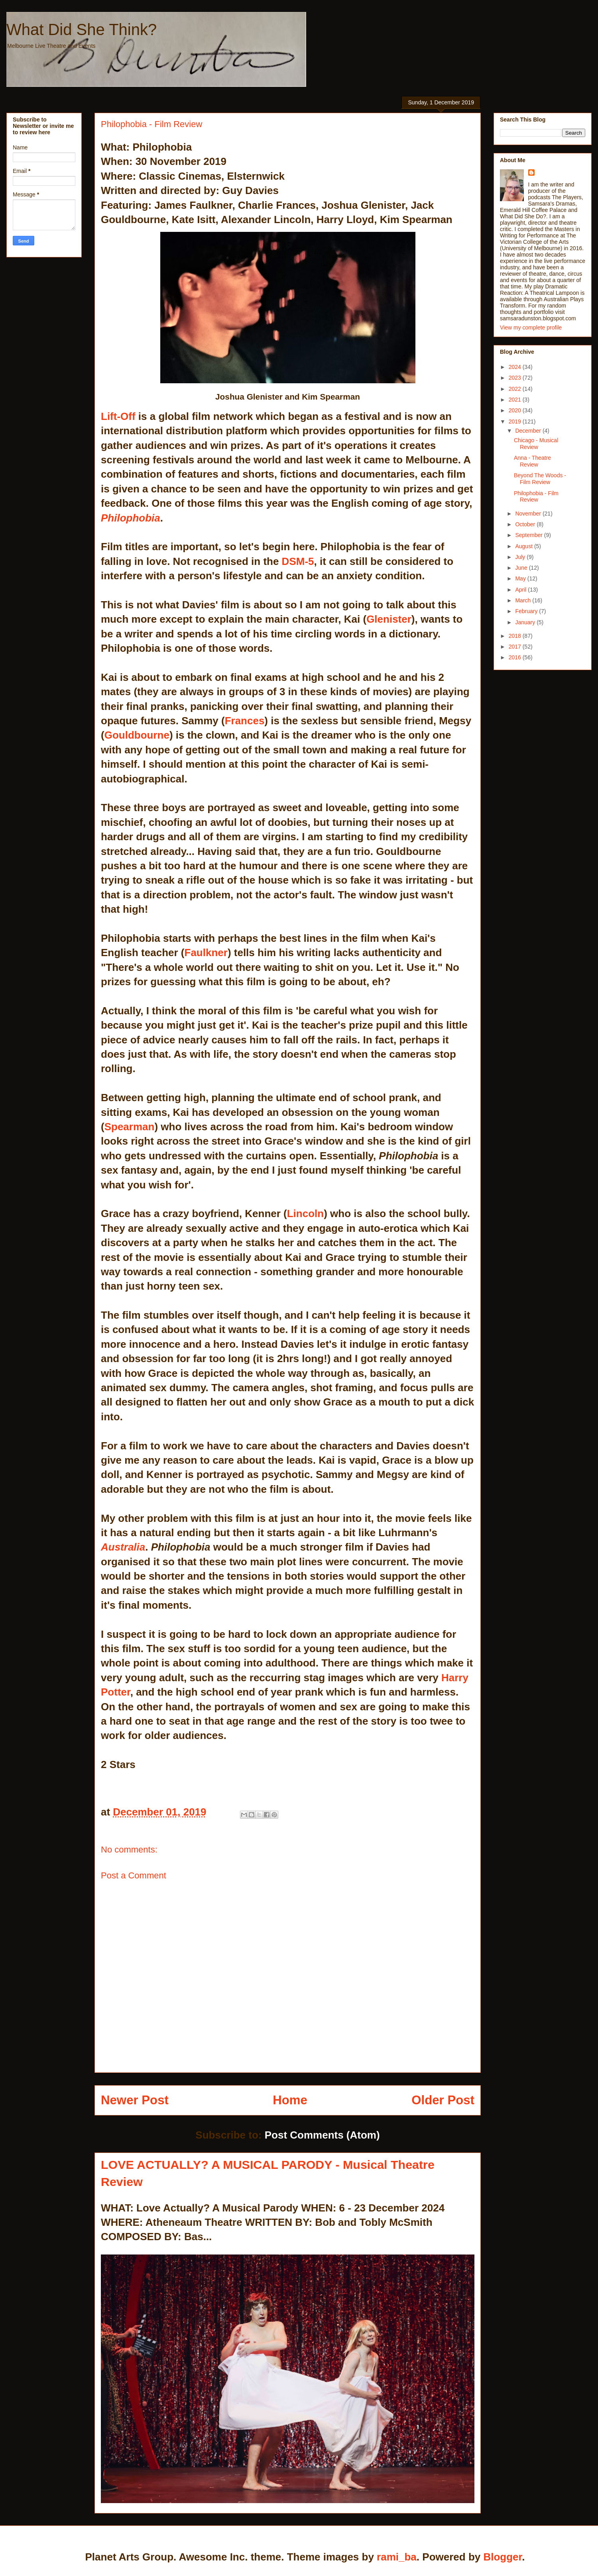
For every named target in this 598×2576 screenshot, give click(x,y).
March (523, 600)
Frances (245, 721)
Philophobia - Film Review (536, 496)
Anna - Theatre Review (532, 461)
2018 (516, 636)
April (521, 589)
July (521, 557)
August (524, 546)
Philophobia (130, 518)
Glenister (388, 619)
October (526, 524)
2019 (516, 421)
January (526, 622)
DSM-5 (298, 561)
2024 (516, 367)
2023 (516, 377)
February (527, 611)
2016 (516, 657)
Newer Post (135, 2100)
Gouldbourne (136, 735)
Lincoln (305, 1213)
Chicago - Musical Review (536, 443)
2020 (516, 410)
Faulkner (206, 953)
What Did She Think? (81, 29)
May (521, 578)
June (522, 568)
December (528, 430)
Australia (123, 1547)
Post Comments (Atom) (322, 2135)
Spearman (129, 1127)
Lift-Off (118, 416)
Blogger (502, 2557)
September (529, 535)
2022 (516, 389)
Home (290, 2100)
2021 (516, 399)
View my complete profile (531, 327)
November (528, 513)
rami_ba (397, 2557)
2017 (516, 646)
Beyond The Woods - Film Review (540, 478)
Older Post (442, 2100)
